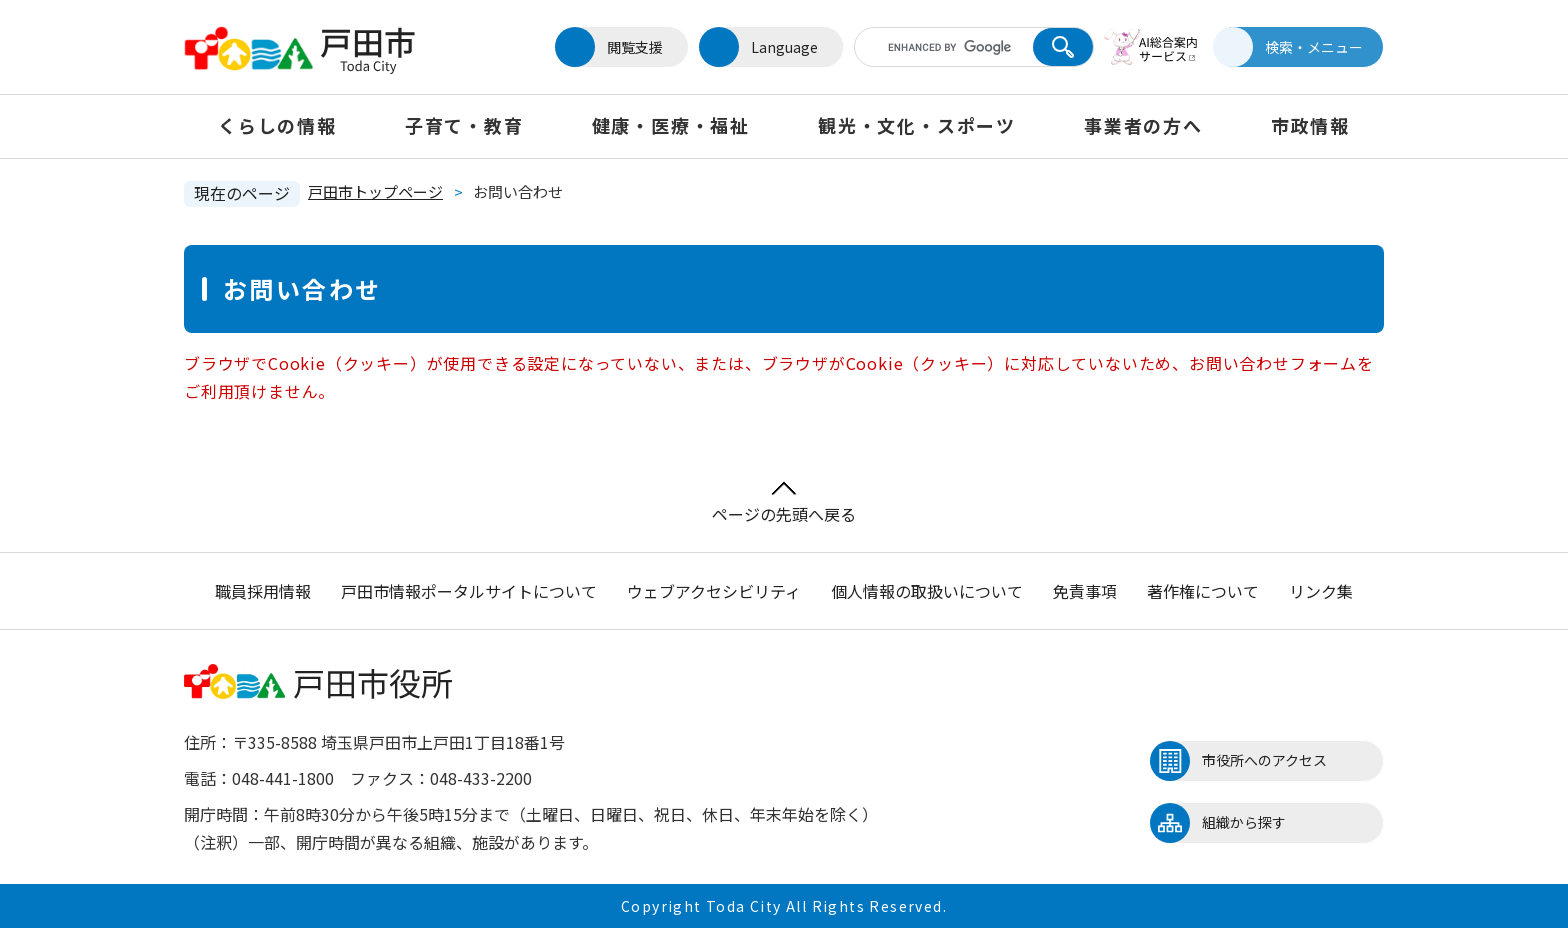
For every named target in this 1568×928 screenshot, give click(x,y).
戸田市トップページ (375, 191)
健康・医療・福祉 (671, 125)
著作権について (1203, 591)
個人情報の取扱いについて (927, 591)
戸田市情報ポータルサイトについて (469, 591)
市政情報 (1310, 125)
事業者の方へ (1143, 125)
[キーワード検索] (947, 47)
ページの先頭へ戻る (784, 503)
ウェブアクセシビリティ (714, 591)
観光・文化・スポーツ (917, 125)
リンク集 (1321, 591)
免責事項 (1085, 591)
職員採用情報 (263, 591)
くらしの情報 (277, 125)
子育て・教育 (464, 125)
